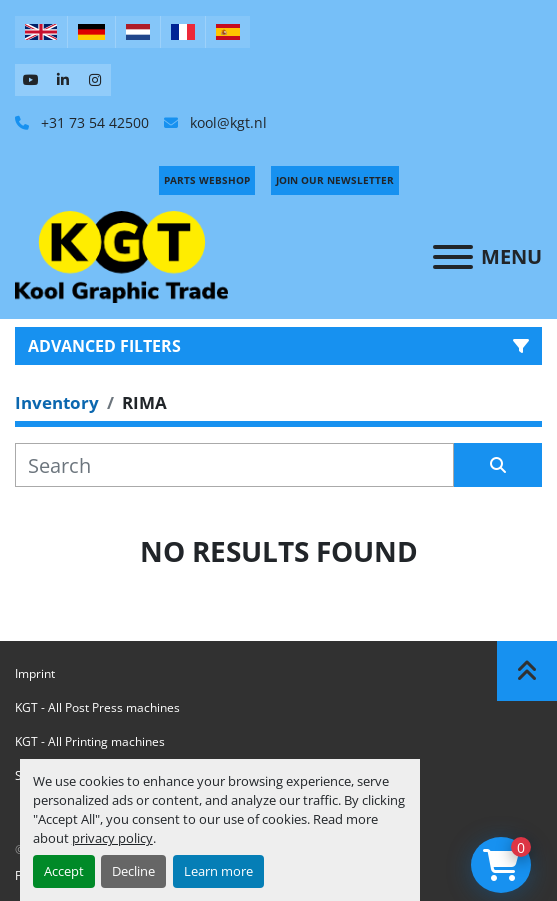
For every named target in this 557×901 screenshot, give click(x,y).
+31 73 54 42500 (93, 122)
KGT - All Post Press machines (97, 707)
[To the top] (527, 671)
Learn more (218, 871)
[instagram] (95, 80)
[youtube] (31, 80)
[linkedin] (63, 80)
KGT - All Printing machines (90, 741)
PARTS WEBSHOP (207, 180)
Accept (64, 871)
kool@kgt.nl (226, 122)
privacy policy (112, 838)
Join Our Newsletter (335, 180)
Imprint (35, 673)
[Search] (234, 465)
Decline (133, 871)
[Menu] (453, 257)
